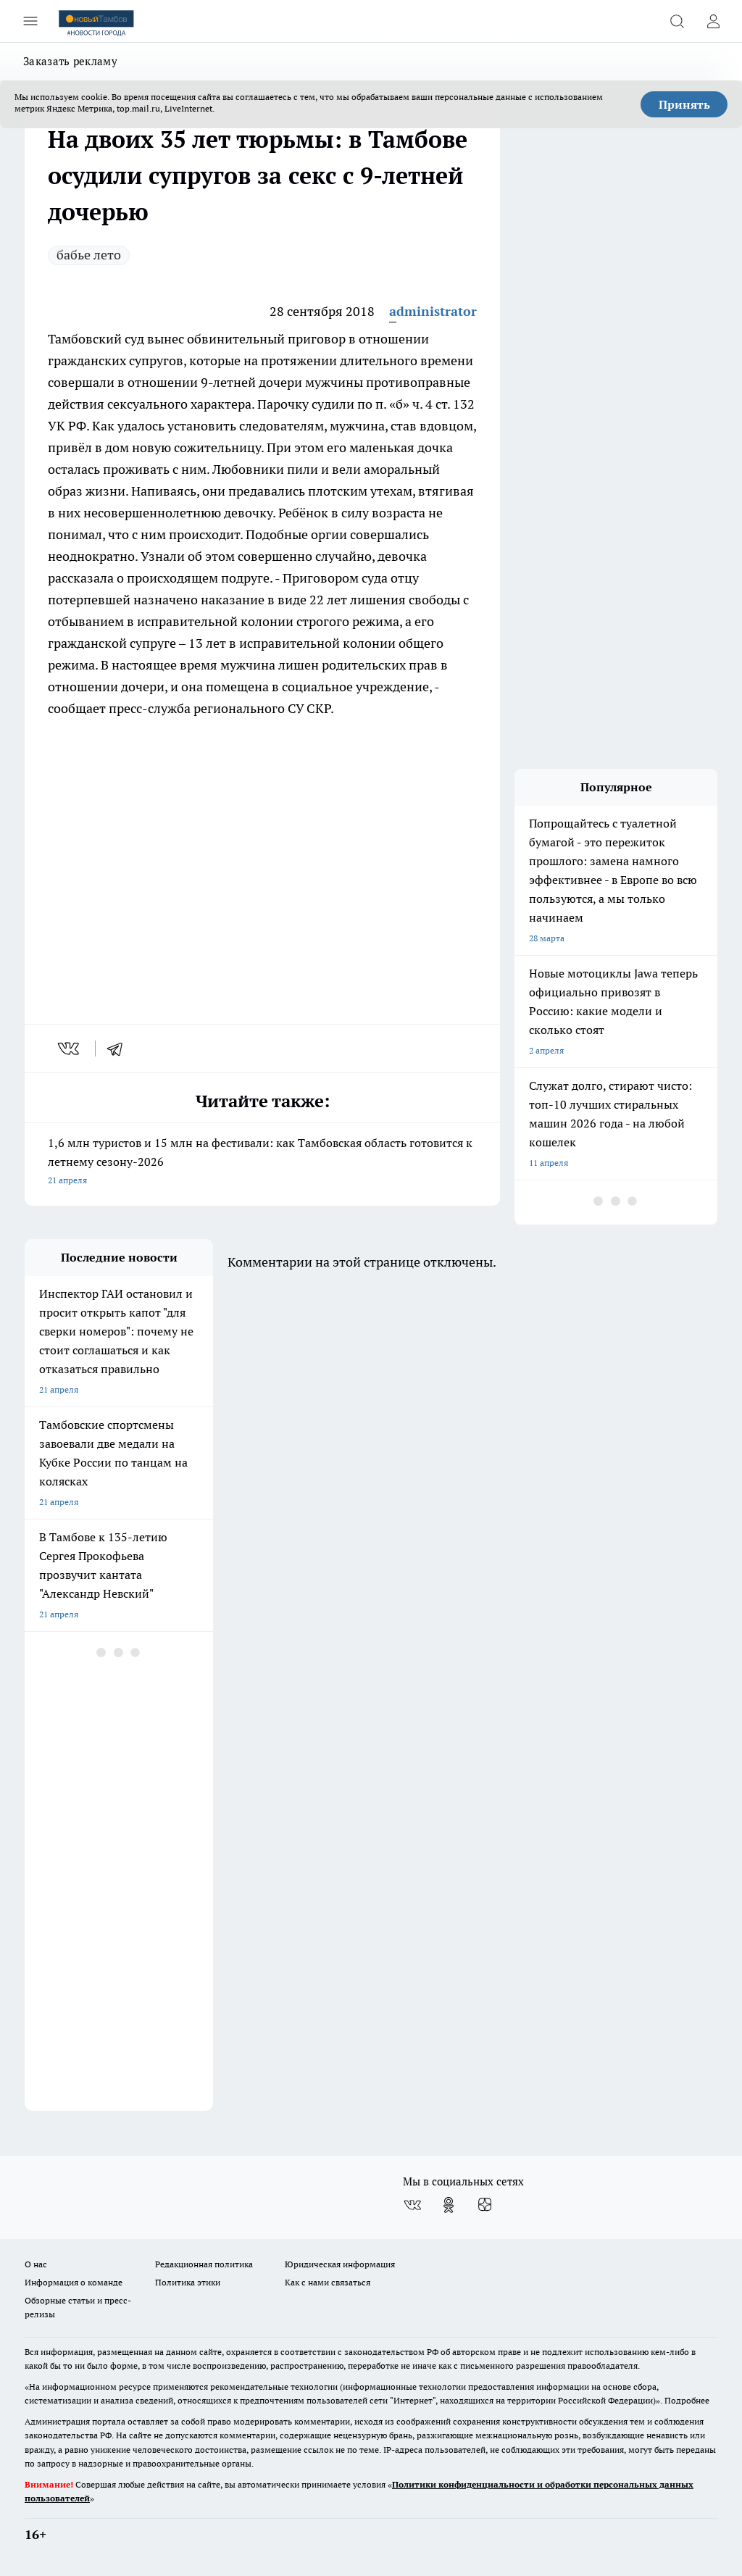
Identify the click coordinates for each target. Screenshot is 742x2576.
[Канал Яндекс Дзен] (485, 2205)
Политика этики (187, 2282)
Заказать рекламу (70, 61)
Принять (684, 104)
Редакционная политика (204, 2264)
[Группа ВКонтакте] (412, 2205)
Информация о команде (73, 2282)
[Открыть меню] (30, 21)
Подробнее (686, 2400)
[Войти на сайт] (713, 21)
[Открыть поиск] (676, 21)
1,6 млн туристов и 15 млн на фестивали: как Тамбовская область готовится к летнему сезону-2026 (262, 1162)
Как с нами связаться (327, 2282)
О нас (36, 2264)
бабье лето (89, 254)
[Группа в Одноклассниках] (448, 2205)
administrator (433, 311)
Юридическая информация (340, 2264)
